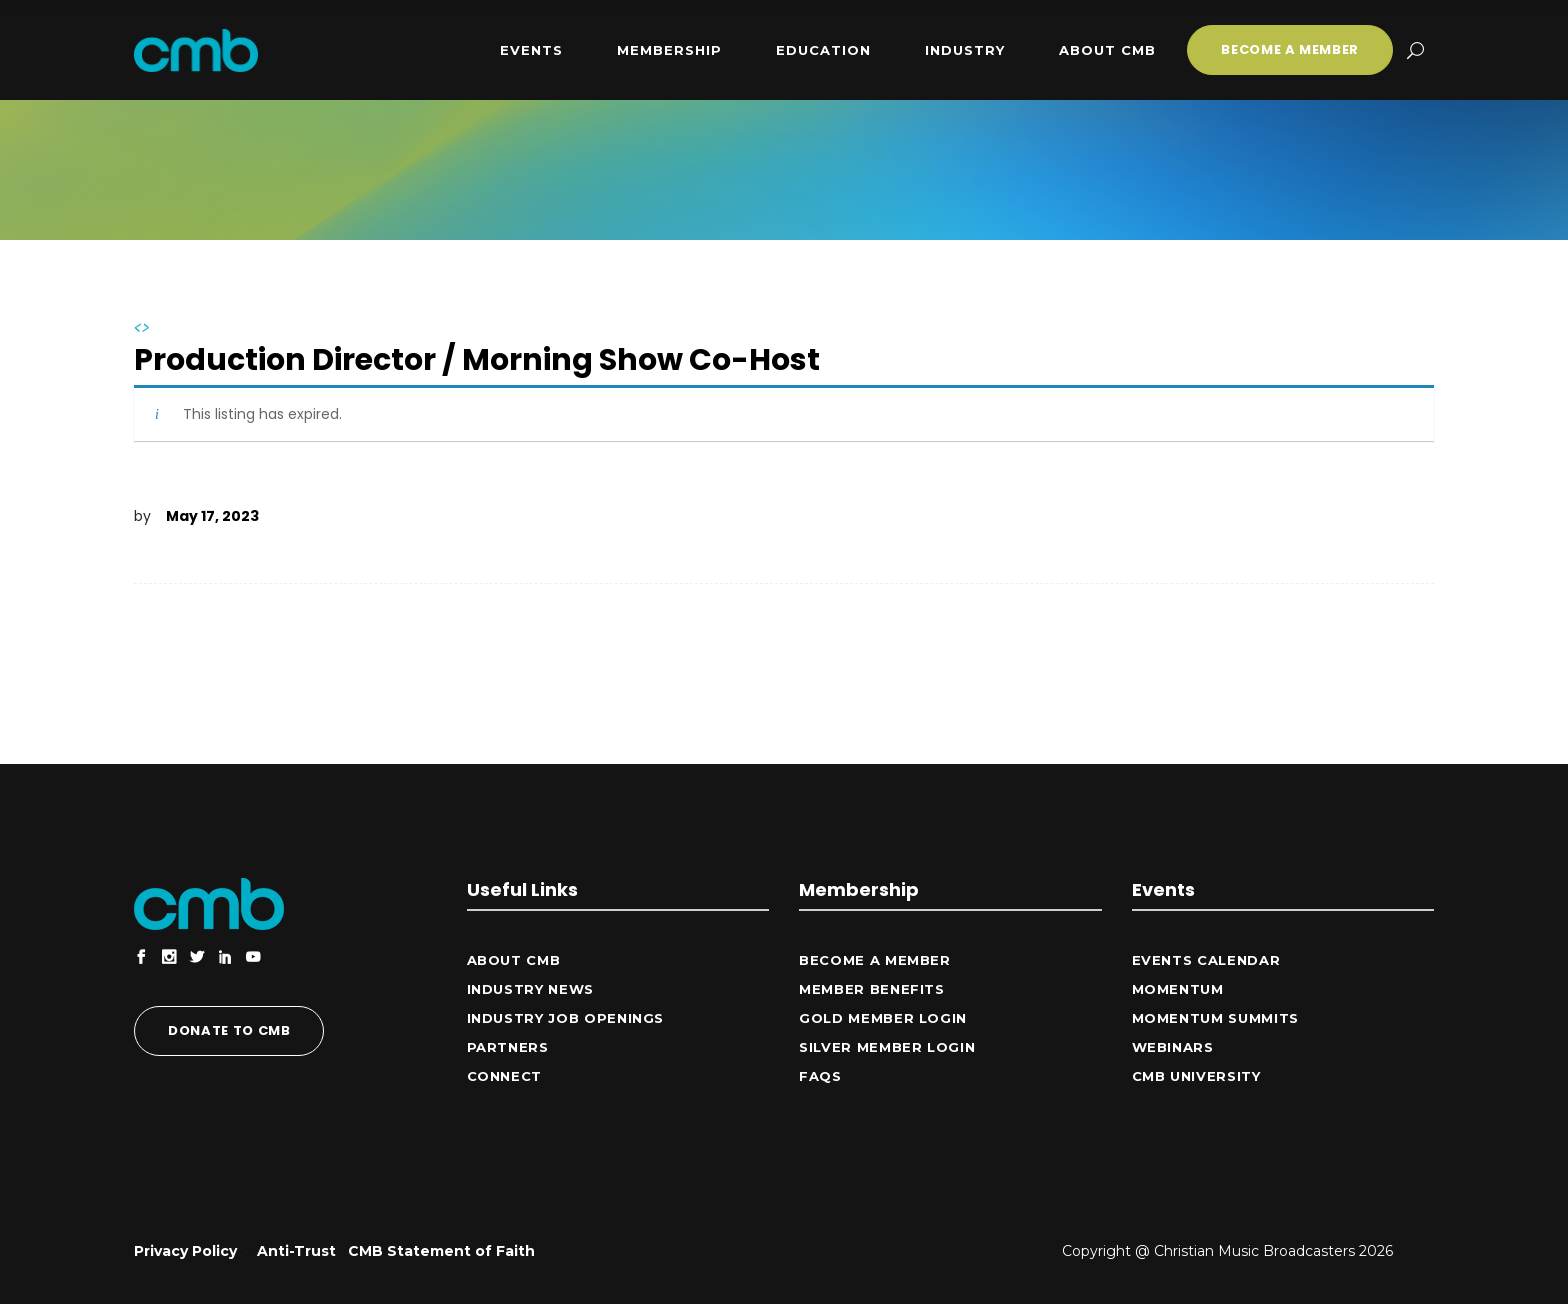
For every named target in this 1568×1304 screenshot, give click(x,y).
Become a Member (875, 960)
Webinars (1173, 1047)
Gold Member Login (883, 1018)
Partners (508, 1047)
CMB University (1196, 1076)
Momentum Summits (1215, 1018)
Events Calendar (1206, 960)
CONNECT (505, 1076)
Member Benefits (872, 989)
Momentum (1178, 989)
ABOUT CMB (514, 960)
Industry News (530, 989)
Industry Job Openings (566, 1018)
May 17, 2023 (212, 516)
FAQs (820, 1076)
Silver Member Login (887, 1047)
